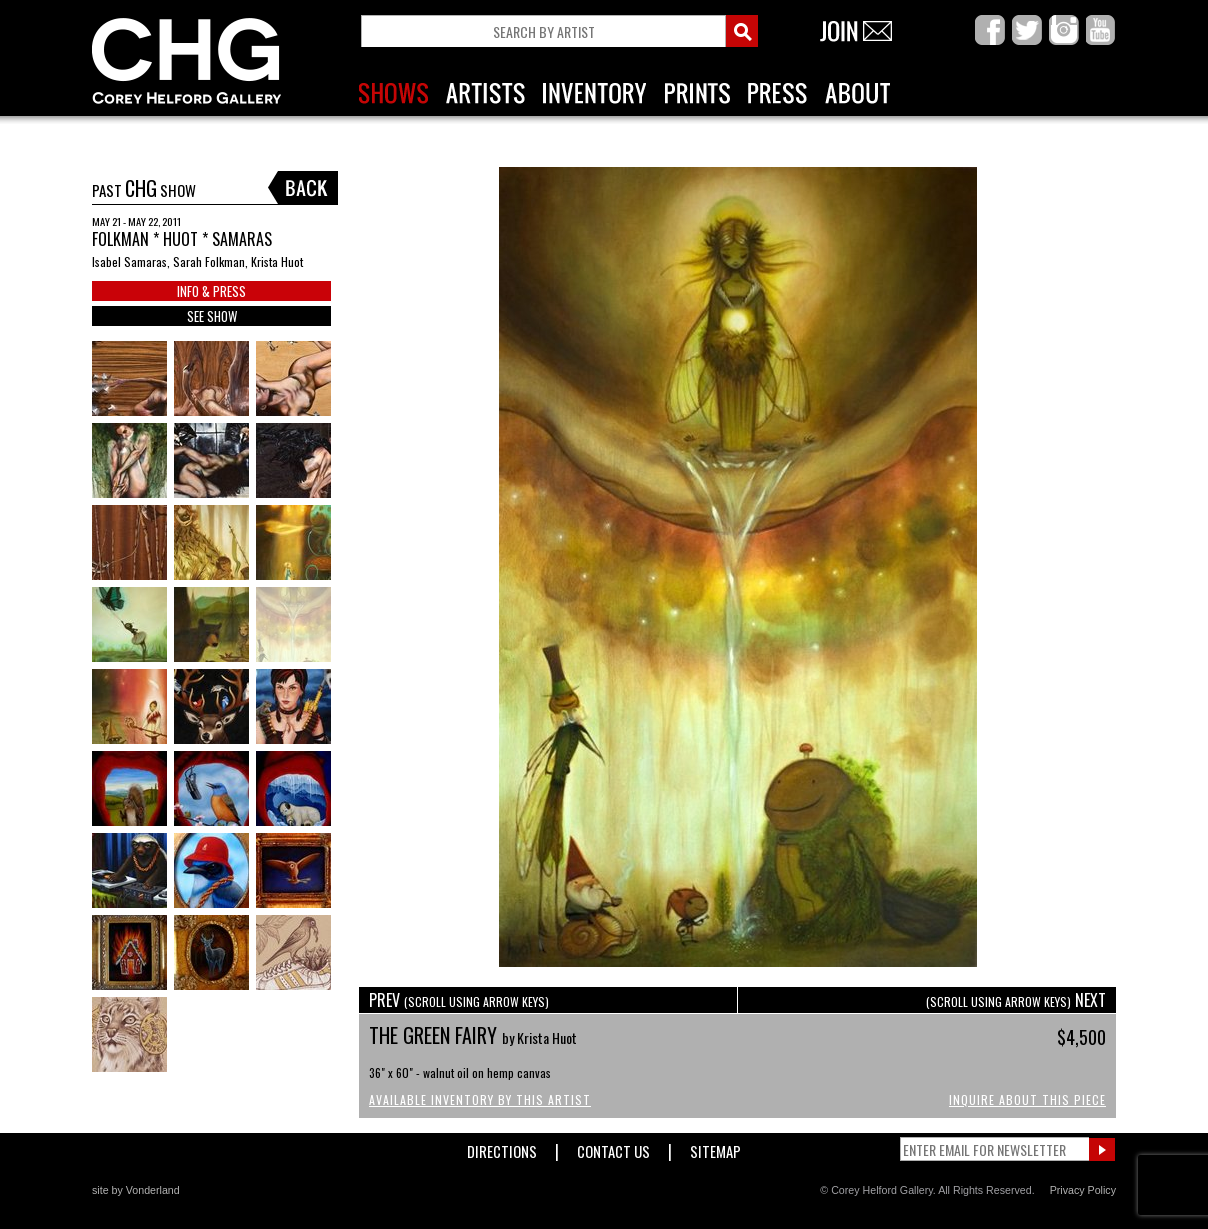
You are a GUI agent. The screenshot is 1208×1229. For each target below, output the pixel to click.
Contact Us (613, 1147)
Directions (502, 1147)
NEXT (1016, 1000)
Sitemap (715, 1147)
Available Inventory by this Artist (480, 1099)
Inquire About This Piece (1027, 1099)
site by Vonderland (136, 1190)
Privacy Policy (1083, 1190)
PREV (459, 1000)
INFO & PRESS (211, 291)
